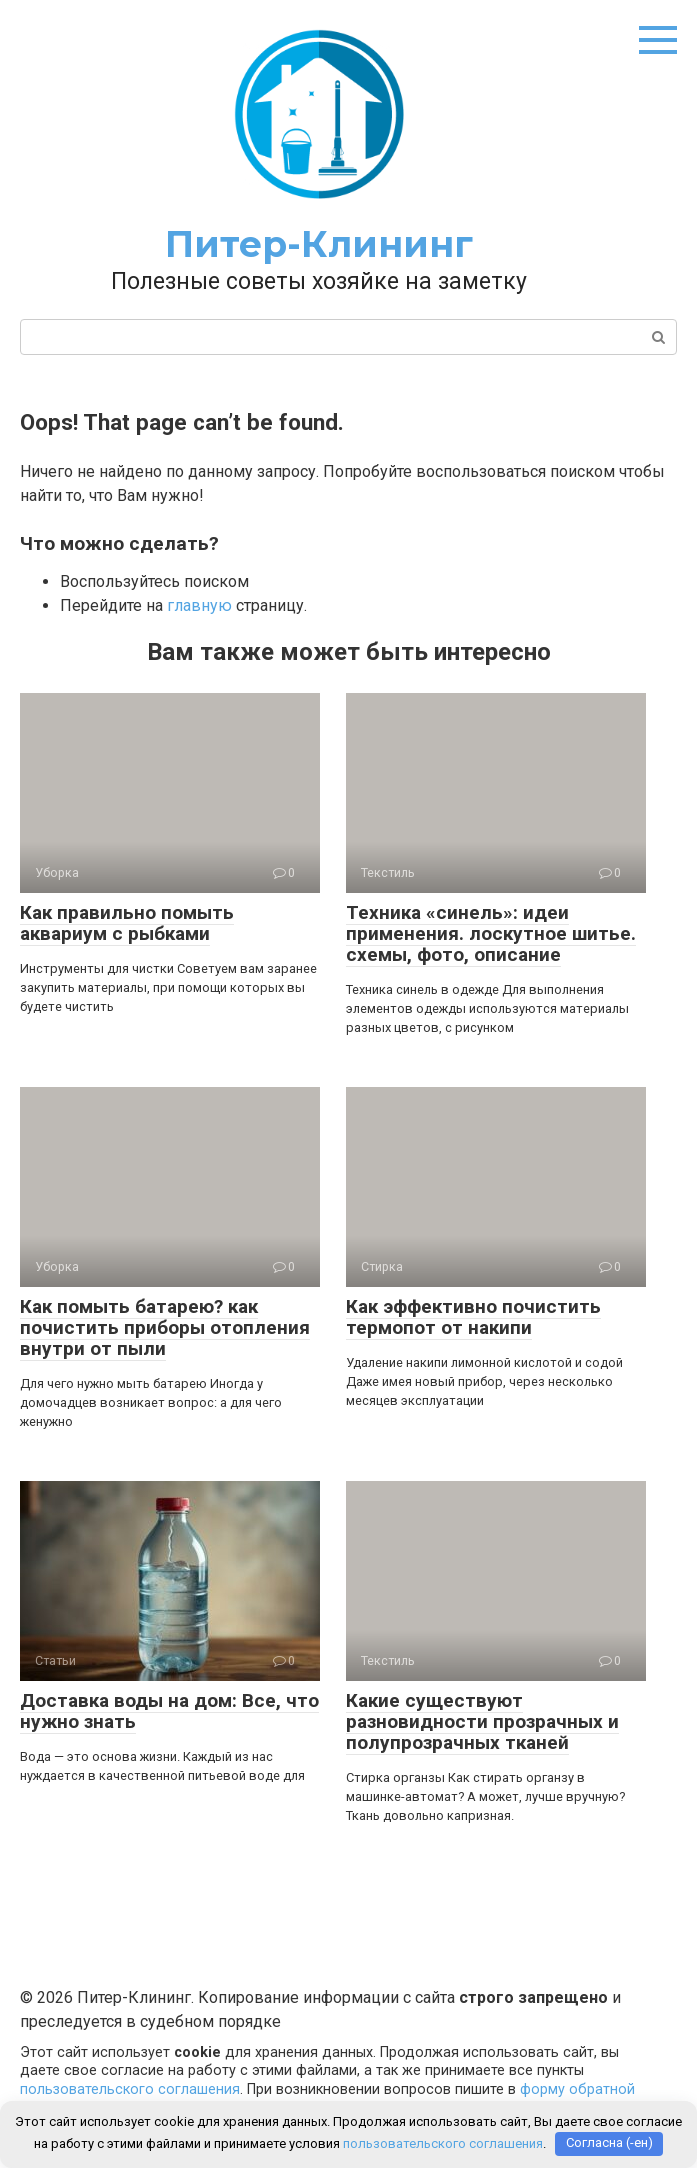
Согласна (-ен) (609, 2143)
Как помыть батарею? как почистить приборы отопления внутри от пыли (165, 1327)
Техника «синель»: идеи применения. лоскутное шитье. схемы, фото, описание (491, 933)
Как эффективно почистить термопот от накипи (473, 1317)
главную (199, 605)
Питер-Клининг (319, 244)
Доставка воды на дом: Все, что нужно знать (169, 1711)
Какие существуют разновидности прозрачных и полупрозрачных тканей (482, 1721)
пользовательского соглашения (130, 2089)
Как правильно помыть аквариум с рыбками (127, 923)
